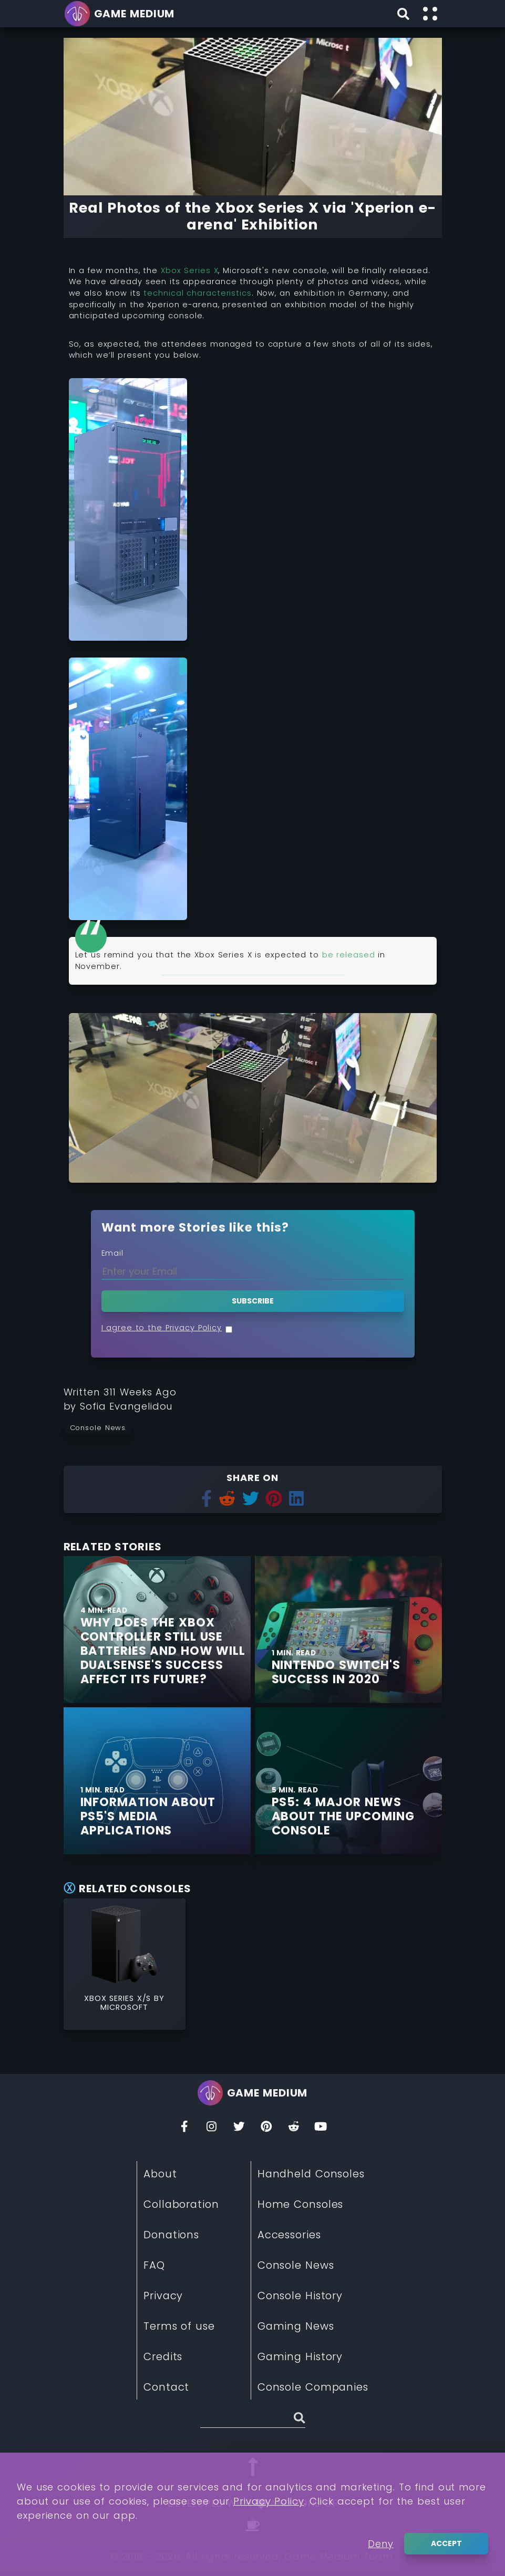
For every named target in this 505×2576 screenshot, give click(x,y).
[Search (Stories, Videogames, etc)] (252, 2419)
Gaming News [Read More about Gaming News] (295, 2326)
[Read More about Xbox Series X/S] (124, 1944)
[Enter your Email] (252, 1271)
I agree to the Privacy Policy (161, 1327)
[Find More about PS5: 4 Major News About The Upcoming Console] (357, 1816)
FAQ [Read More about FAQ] (154, 2265)
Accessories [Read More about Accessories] (289, 2234)
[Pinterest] (266, 2128)
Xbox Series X (190, 270)
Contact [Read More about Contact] (166, 2387)
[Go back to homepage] (121, 13)
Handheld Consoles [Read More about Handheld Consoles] (311, 2173)
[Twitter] (239, 2128)
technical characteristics (197, 293)
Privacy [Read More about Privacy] (163, 2295)
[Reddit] (293, 2128)
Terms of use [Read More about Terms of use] (179, 2326)
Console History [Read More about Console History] (300, 2295)
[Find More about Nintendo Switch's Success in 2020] (348, 1629)
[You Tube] (321, 2128)
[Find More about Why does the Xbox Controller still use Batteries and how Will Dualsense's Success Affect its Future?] (165, 1650)
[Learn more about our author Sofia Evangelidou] (126, 1406)
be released (348, 955)
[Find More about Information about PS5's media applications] (165, 1816)
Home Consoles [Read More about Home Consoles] (300, 2204)
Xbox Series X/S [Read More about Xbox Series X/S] (119, 1998)
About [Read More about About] (160, 2173)
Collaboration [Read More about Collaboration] (181, 2204)
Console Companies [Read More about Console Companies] (312, 2387)
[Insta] (211, 2128)
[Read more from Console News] (101, 1427)
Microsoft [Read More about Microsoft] (124, 2007)
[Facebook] (184, 2128)
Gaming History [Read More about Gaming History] (300, 2356)
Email (112, 1253)
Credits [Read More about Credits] (162, 2356)
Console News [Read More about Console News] (295, 2265)
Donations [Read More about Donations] (171, 2234)
